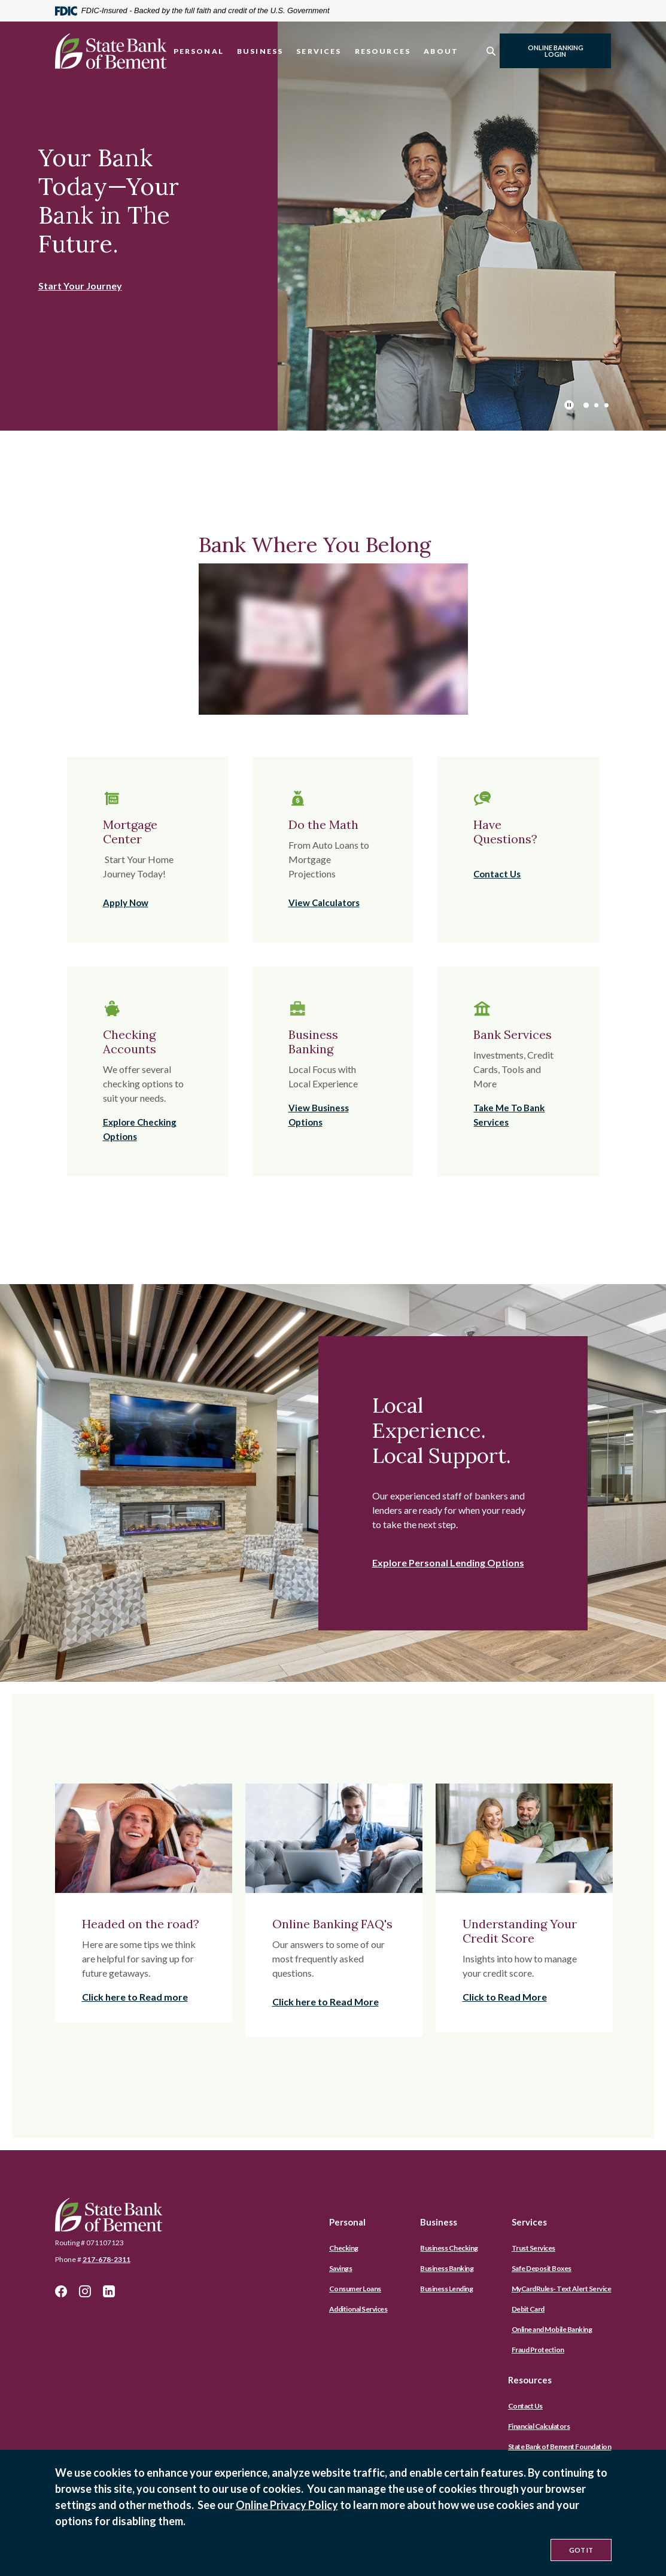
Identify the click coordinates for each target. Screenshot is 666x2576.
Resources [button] (383, 51)
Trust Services (533, 2247)
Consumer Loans (355, 2288)
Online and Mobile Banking (552, 2329)
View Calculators (324, 902)
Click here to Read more (135, 1996)
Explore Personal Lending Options (448, 1562)
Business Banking (446, 2268)
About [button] (441, 51)
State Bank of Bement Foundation (560, 2446)
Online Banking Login (555, 51)
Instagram (85, 2291)
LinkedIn (109, 2291)
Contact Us (497, 873)
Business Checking (449, 2247)
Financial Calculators (539, 2426)
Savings (340, 2268)
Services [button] (318, 51)
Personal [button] (199, 51)
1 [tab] (585, 404)
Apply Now (125, 902)
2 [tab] (596, 405)
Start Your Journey (80, 285)
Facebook (61, 2291)
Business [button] (260, 51)
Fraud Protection (538, 2349)
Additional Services (358, 2308)
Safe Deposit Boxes (541, 2268)
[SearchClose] (491, 51)
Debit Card (528, 2308)
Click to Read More (505, 1996)
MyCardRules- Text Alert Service (562, 2288)
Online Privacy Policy (287, 2504)
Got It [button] (581, 2550)
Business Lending (446, 2288)
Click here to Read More (325, 2001)
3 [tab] (606, 405)
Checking (343, 2247)
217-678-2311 (106, 2259)
